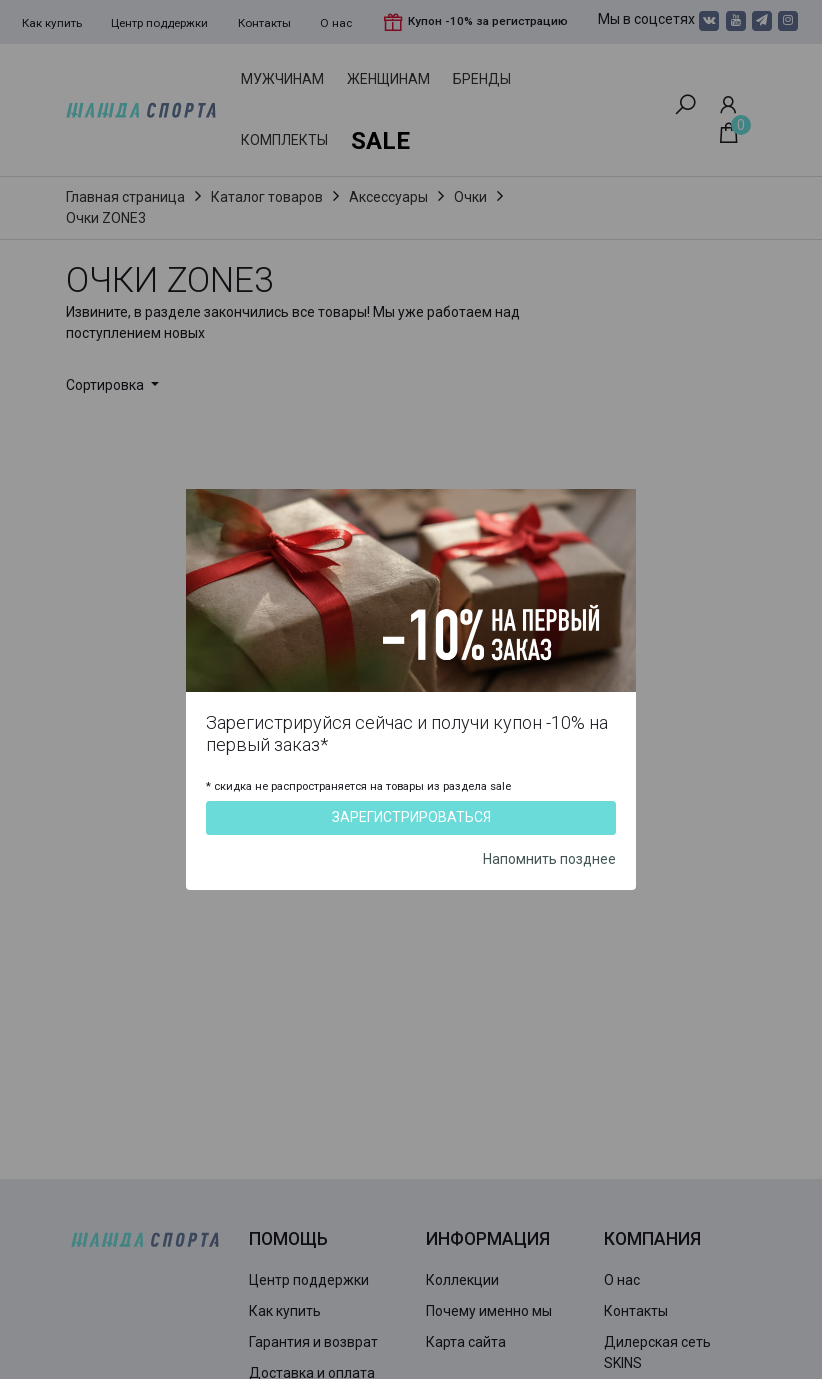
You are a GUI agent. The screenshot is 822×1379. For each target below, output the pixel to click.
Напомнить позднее (549, 859)
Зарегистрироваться (411, 817)
